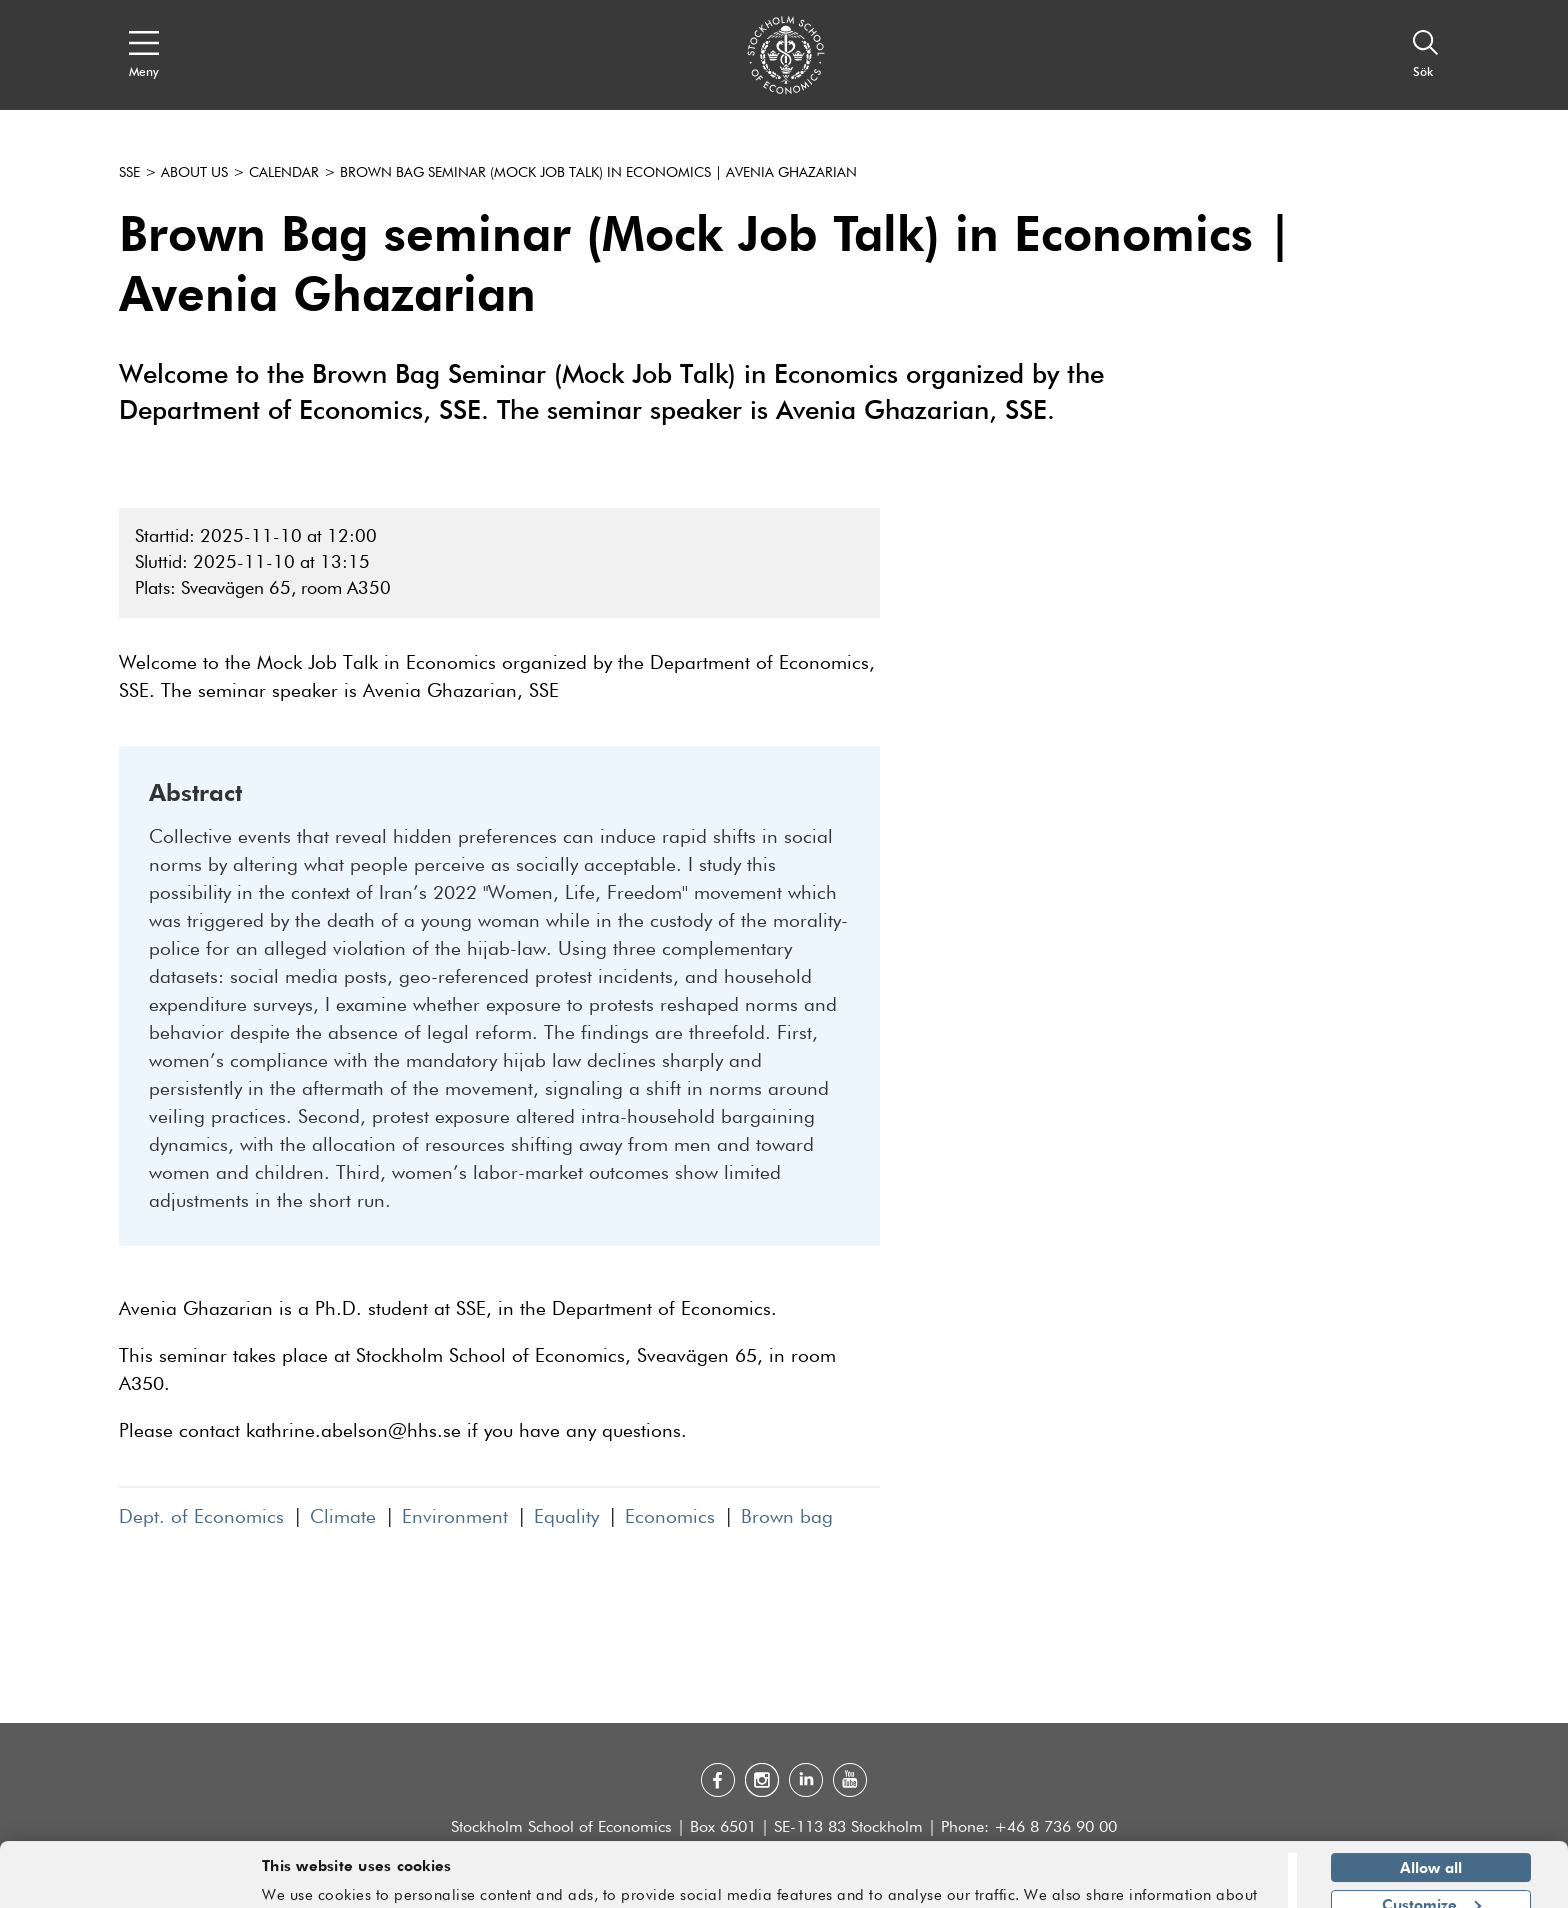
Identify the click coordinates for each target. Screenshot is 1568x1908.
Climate (343, 1517)
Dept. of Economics (201, 1517)
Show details (1219, 1884)
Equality (566, 1517)
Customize (1431, 1843)
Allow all (1431, 1807)
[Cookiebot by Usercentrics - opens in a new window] (129, 1881)
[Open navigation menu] (144, 55)
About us (194, 173)
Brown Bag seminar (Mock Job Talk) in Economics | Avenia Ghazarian (598, 173)
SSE (129, 173)
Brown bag (787, 1517)
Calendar (284, 173)
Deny (1430, 1880)
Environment (455, 1517)
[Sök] (1426, 55)
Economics (670, 1517)
